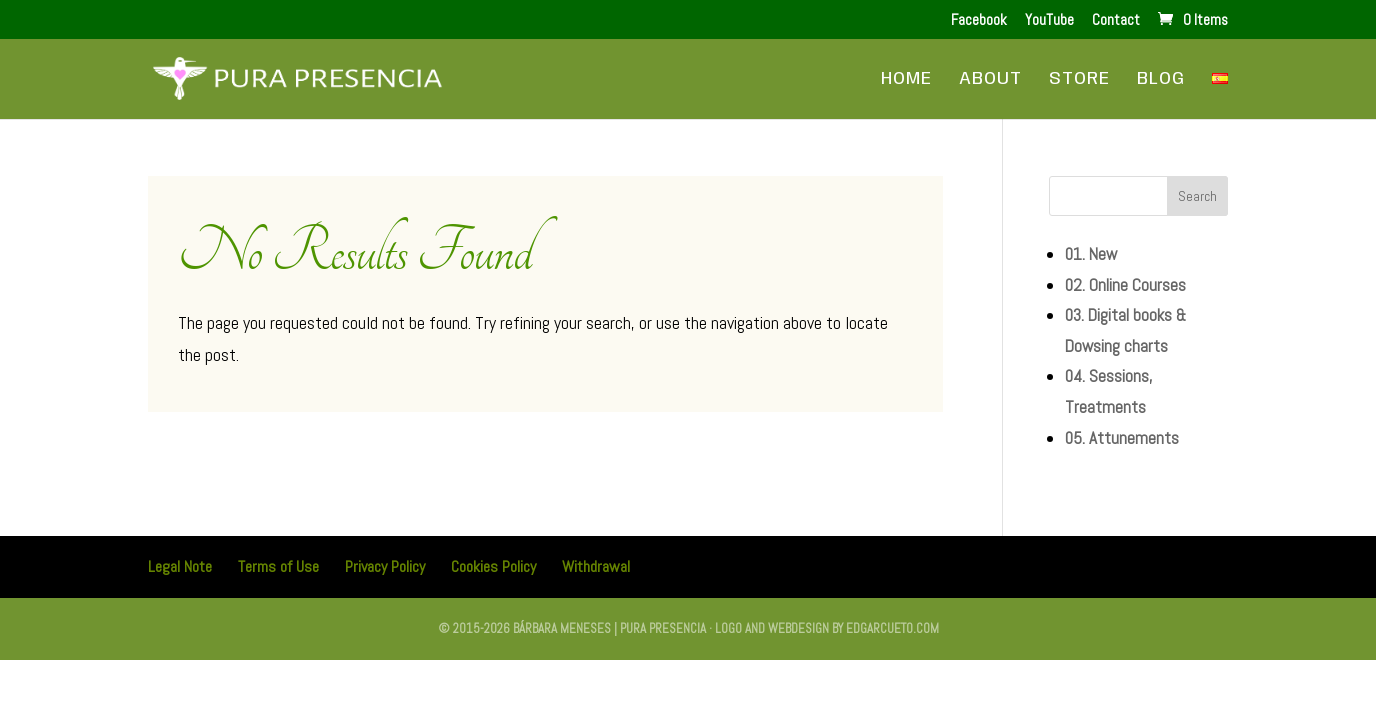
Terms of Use (278, 566)
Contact (1116, 20)
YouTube (1049, 20)
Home (906, 80)
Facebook (979, 20)
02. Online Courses (1125, 285)
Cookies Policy (493, 566)
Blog (1161, 80)
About (990, 80)
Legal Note (180, 566)
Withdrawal (596, 566)
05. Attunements (1122, 438)
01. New (1091, 254)
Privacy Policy (385, 566)
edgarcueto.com (892, 628)
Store (1079, 80)
